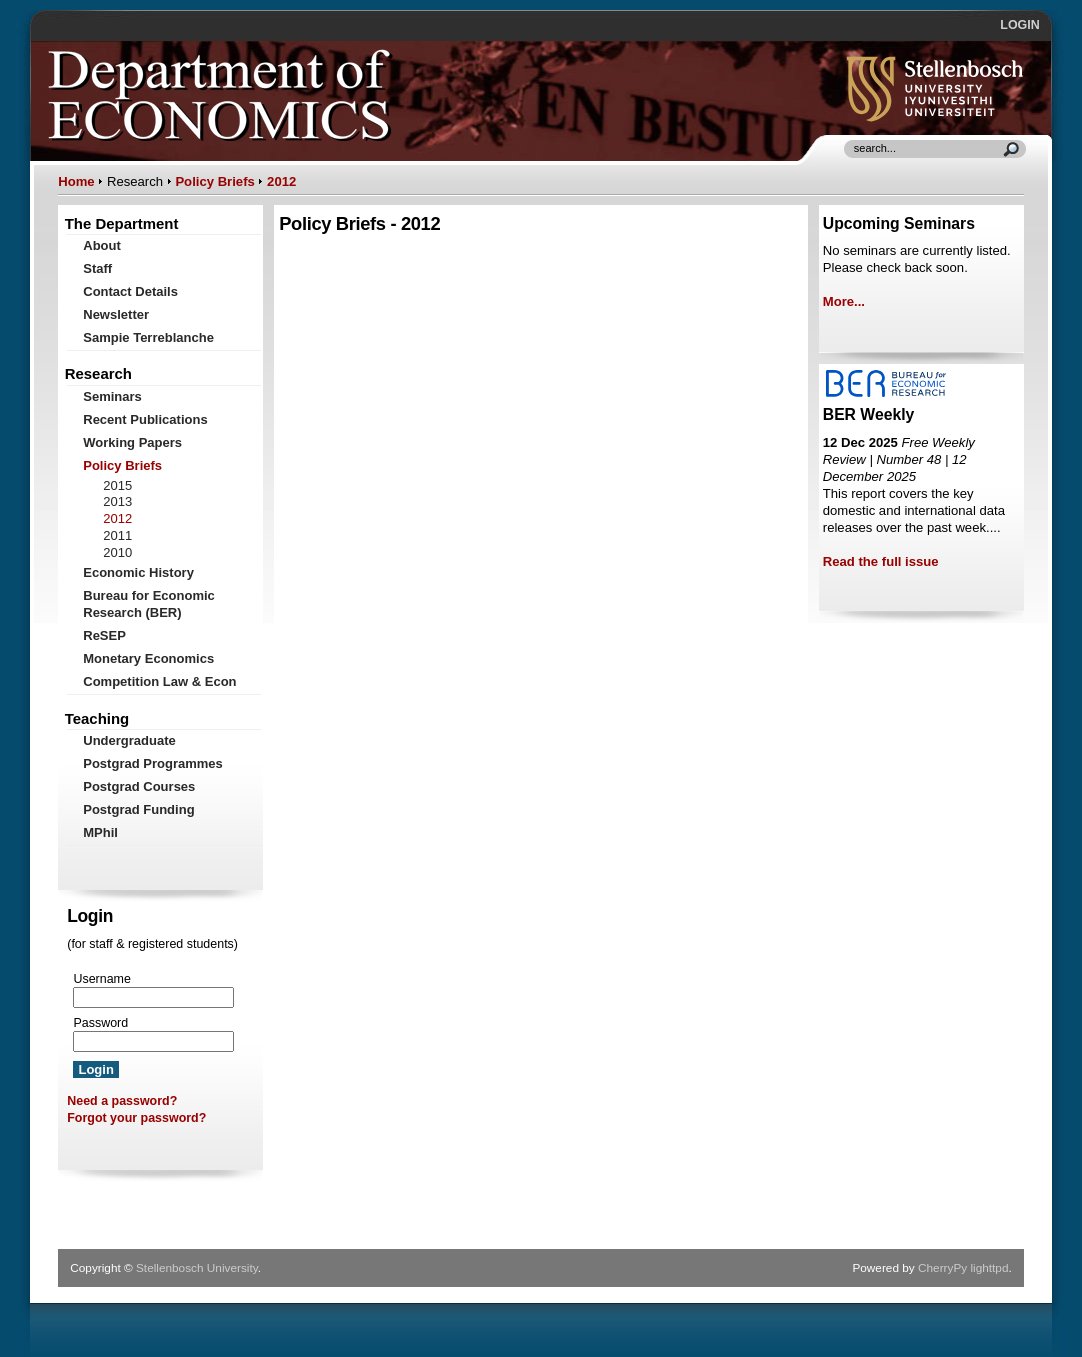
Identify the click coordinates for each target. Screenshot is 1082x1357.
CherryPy (942, 1268)
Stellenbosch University (197, 1268)
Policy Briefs (214, 181)
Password (100, 1023)
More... (844, 301)
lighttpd (989, 1268)
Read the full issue (881, 561)
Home (76, 181)
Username (101, 979)
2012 (281, 181)
